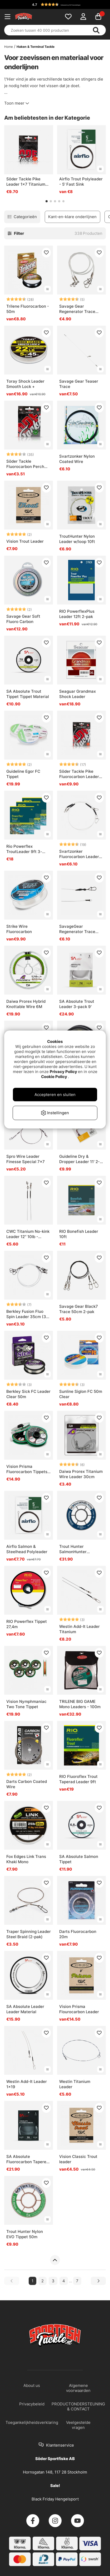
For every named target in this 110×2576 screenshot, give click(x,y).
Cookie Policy (54, 1076)
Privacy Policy (63, 1071)
